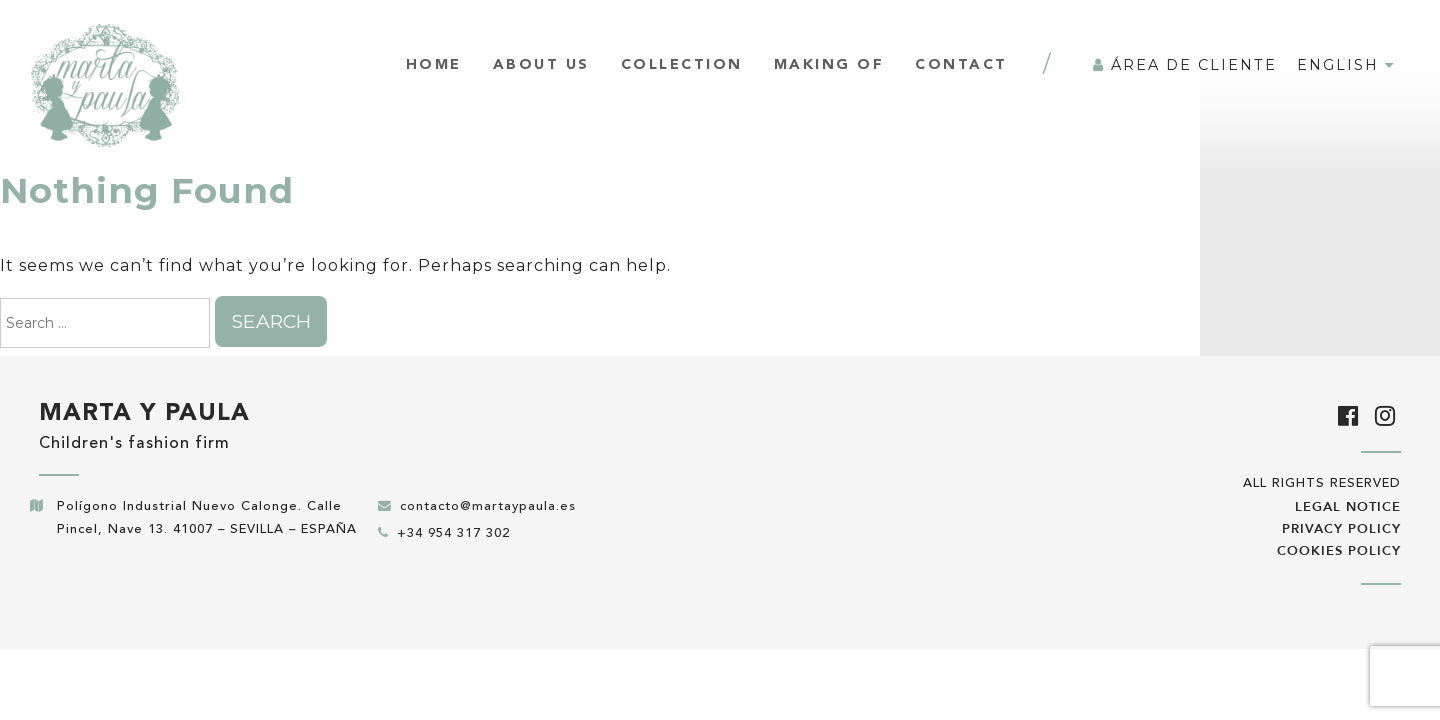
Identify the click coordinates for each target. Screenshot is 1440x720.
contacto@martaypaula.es (488, 506)
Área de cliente (1185, 65)
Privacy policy (1341, 529)
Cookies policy (1339, 551)
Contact (961, 65)
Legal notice (1348, 507)
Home (434, 65)
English (1346, 65)
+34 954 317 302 (453, 533)
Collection (682, 65)
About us (541, 65)
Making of (829, 65)
